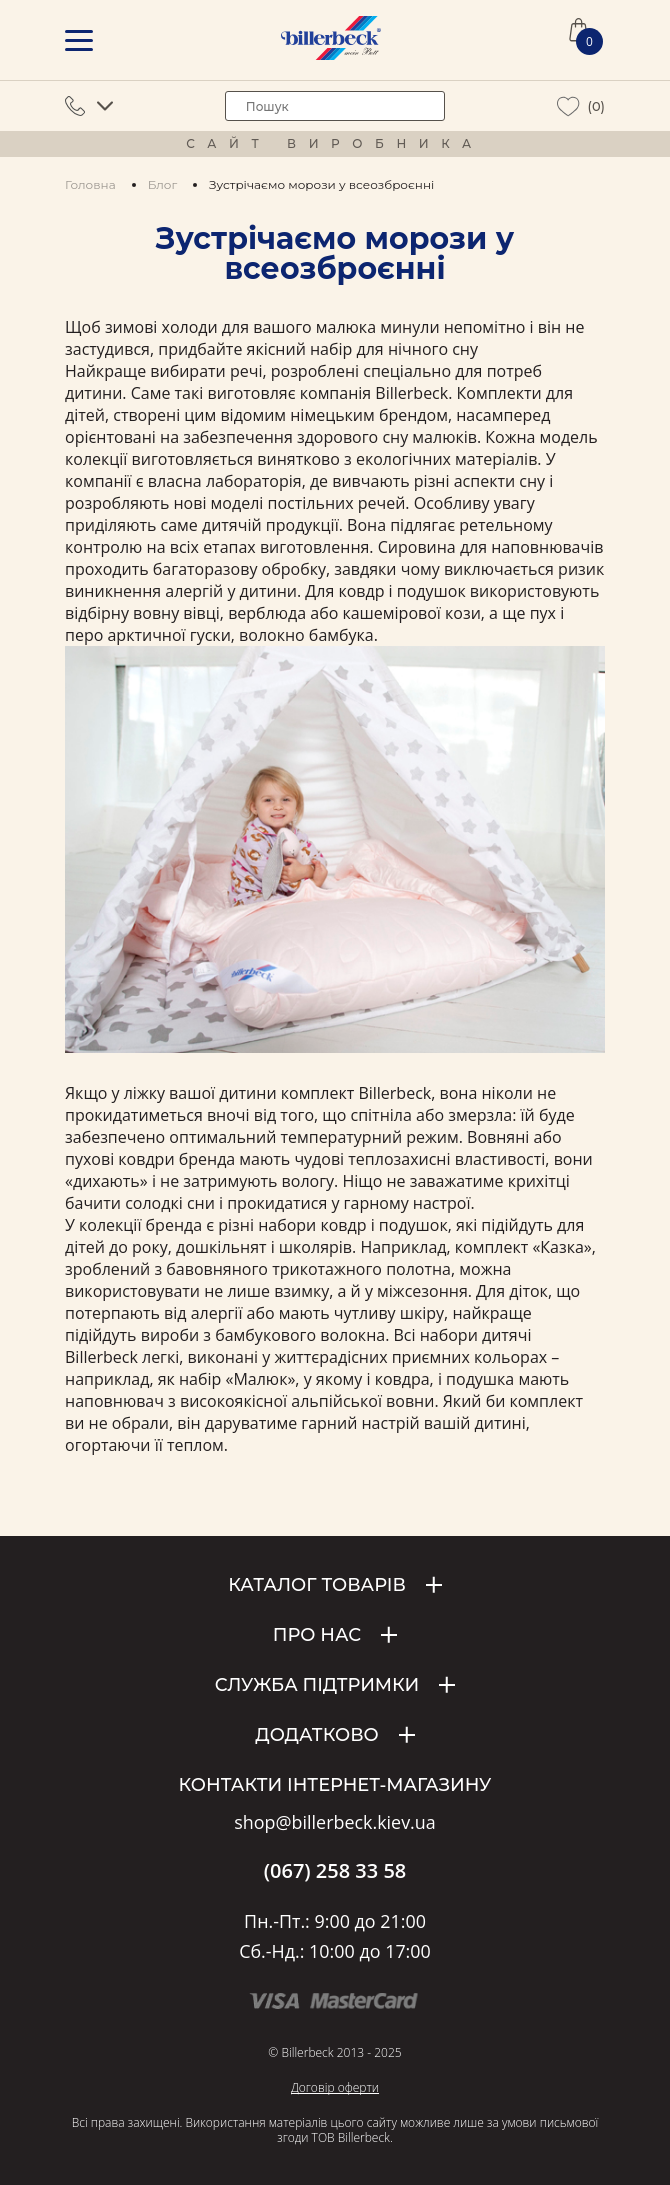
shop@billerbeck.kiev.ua (334, 1823)
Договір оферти (335, 2087)
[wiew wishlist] (568, 106)
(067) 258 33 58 (335, 1871)
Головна (90, 184)
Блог (162, 184)
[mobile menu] (79, 40)
